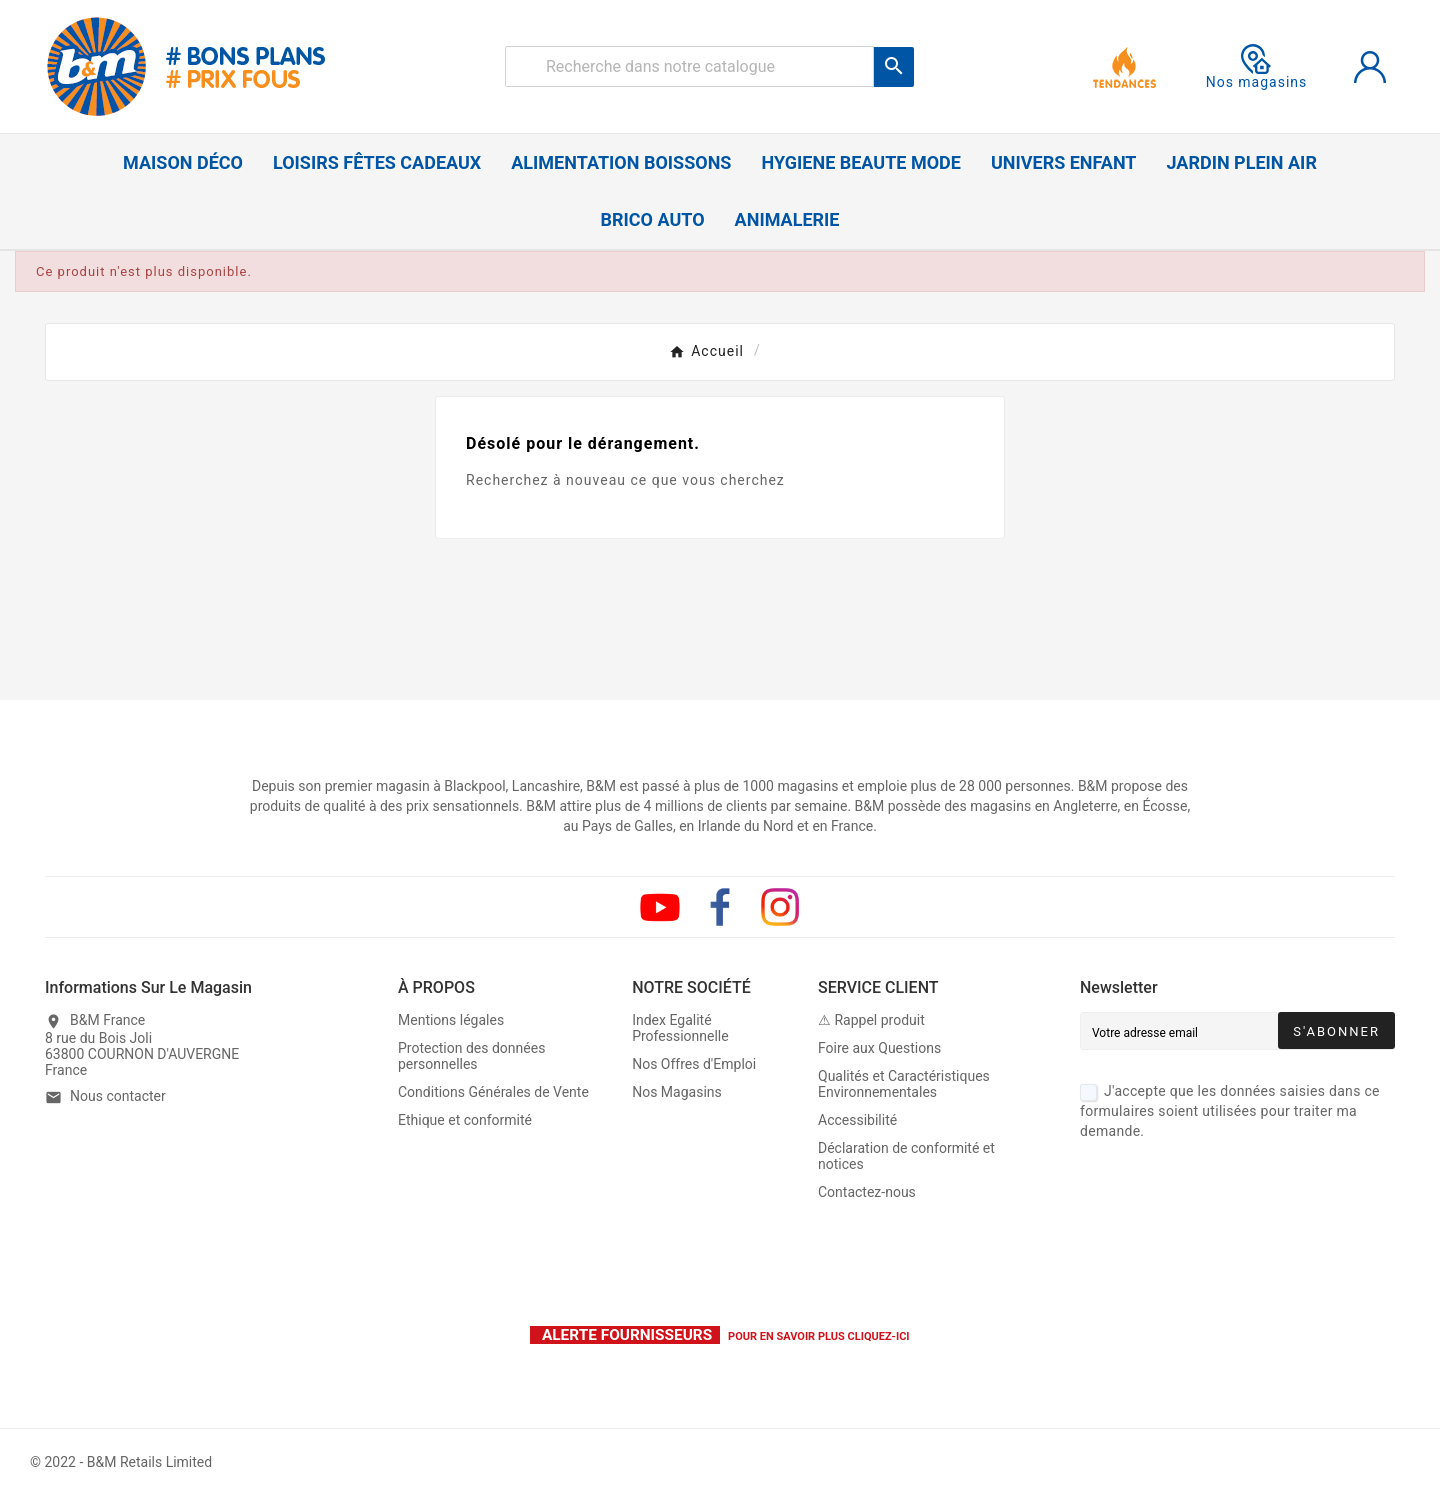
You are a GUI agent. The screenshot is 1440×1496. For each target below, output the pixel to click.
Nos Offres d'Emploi (694, 1064)
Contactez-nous (867, 1192)
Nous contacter (118, 1096)
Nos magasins (1257, 67)
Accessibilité (857, 1120)
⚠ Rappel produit (871, 1020)
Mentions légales (451, 1020)
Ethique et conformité (465, 1120)
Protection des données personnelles (471, 1056)
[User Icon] (1370, 67)
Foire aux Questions (879, 1048)
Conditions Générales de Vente (493, 1092)
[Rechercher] (689, 66)
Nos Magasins (677, 1092)
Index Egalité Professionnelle (680, 1028)
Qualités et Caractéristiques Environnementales (904, 1084)
